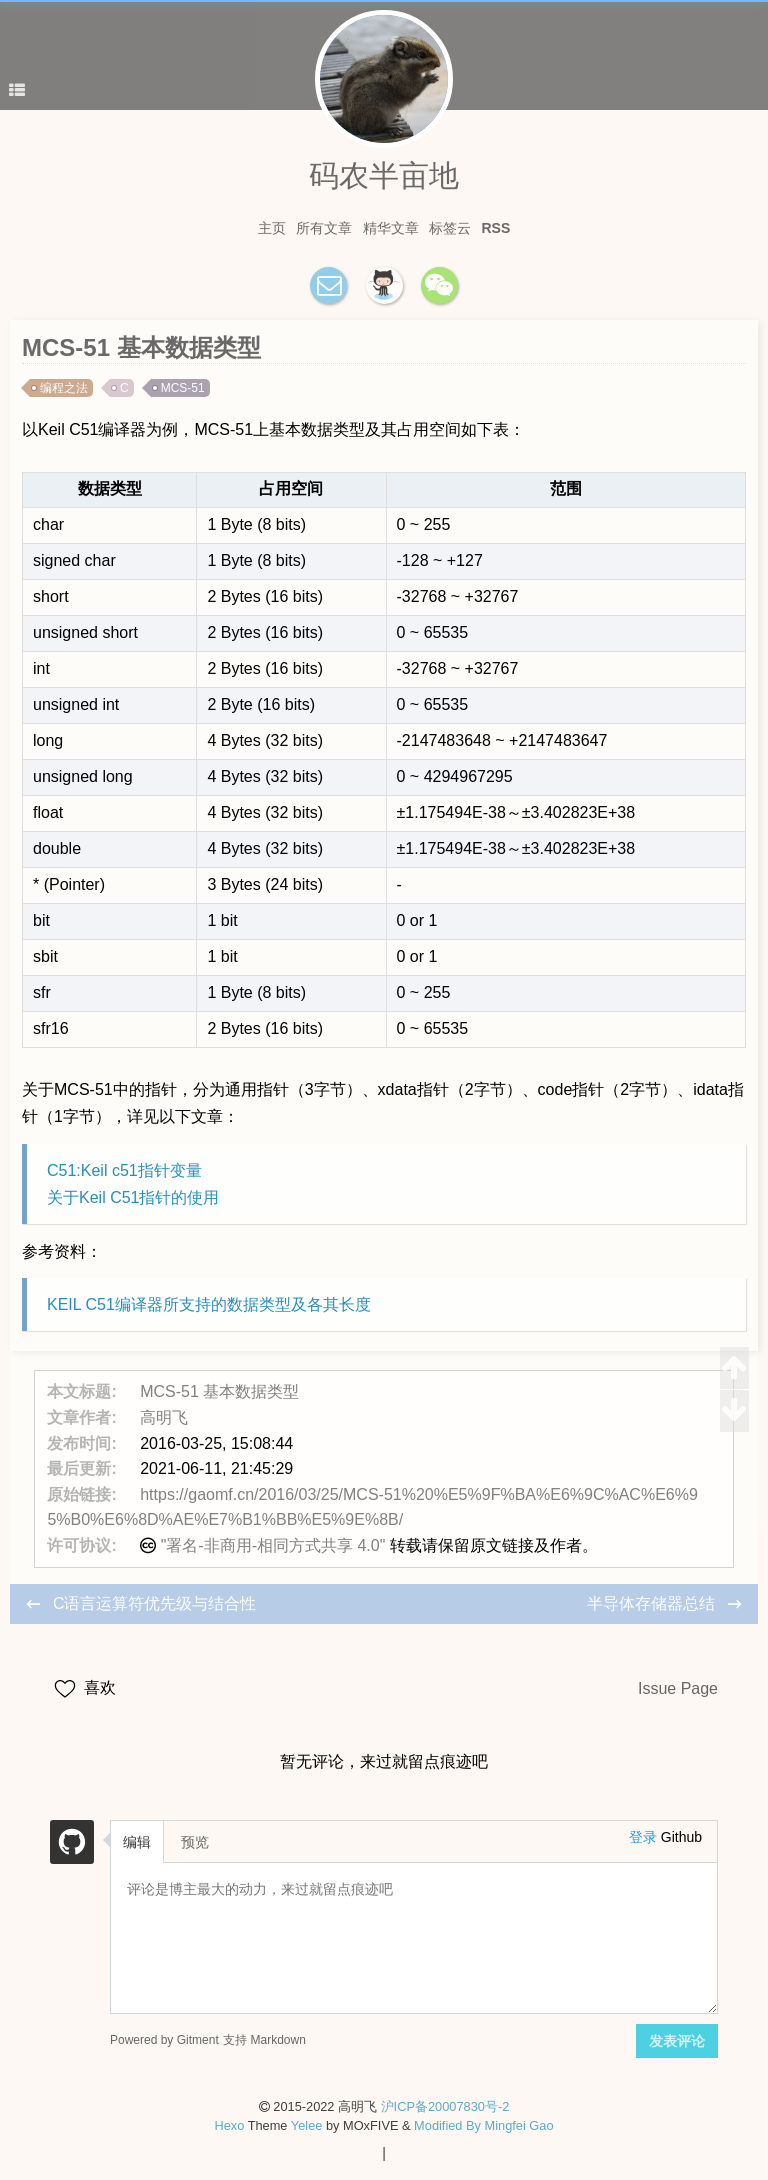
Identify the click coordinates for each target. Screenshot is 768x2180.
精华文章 (391, 228)
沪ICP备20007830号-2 (445, 2106)
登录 (643, 1837)
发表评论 (677, 2041)
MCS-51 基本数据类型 (219, 1391)
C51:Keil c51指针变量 (124, 1170)
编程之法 (64, 388)
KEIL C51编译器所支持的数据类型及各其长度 (209, 1304)
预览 (195, 1842)
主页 (272, 228)
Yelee (307, 2125)
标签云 (450, 228)
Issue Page (678, 1688)
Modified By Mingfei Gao (483, 2125)
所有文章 (324, 228)
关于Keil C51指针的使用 (133, 1197)
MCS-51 (183, 388)
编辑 (137, 1842)
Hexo (229, 2125)
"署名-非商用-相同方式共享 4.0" (273, 1545)
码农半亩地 (384, 175)
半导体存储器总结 (653, 1603)
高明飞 (164, 1417)
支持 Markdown (264, 2039)
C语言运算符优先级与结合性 (155, 1603)
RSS (496, 228)
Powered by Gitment (164, 2039)
